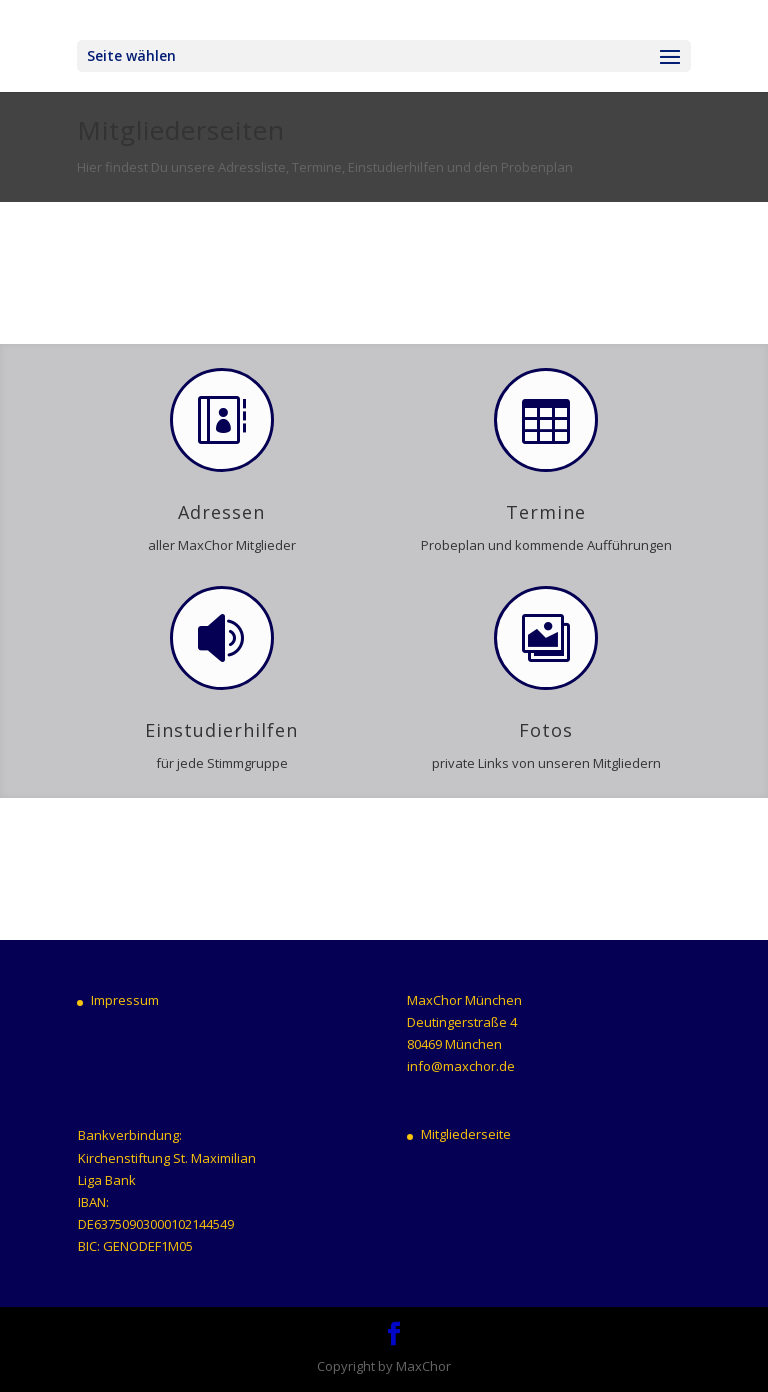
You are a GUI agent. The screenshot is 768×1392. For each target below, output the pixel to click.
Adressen (221, 512)
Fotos (546, 730)
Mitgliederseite (466, 1134)
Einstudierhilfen (221, 730)
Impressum (125, 1000)
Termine (546, 512)
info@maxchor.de (461, 1066)
